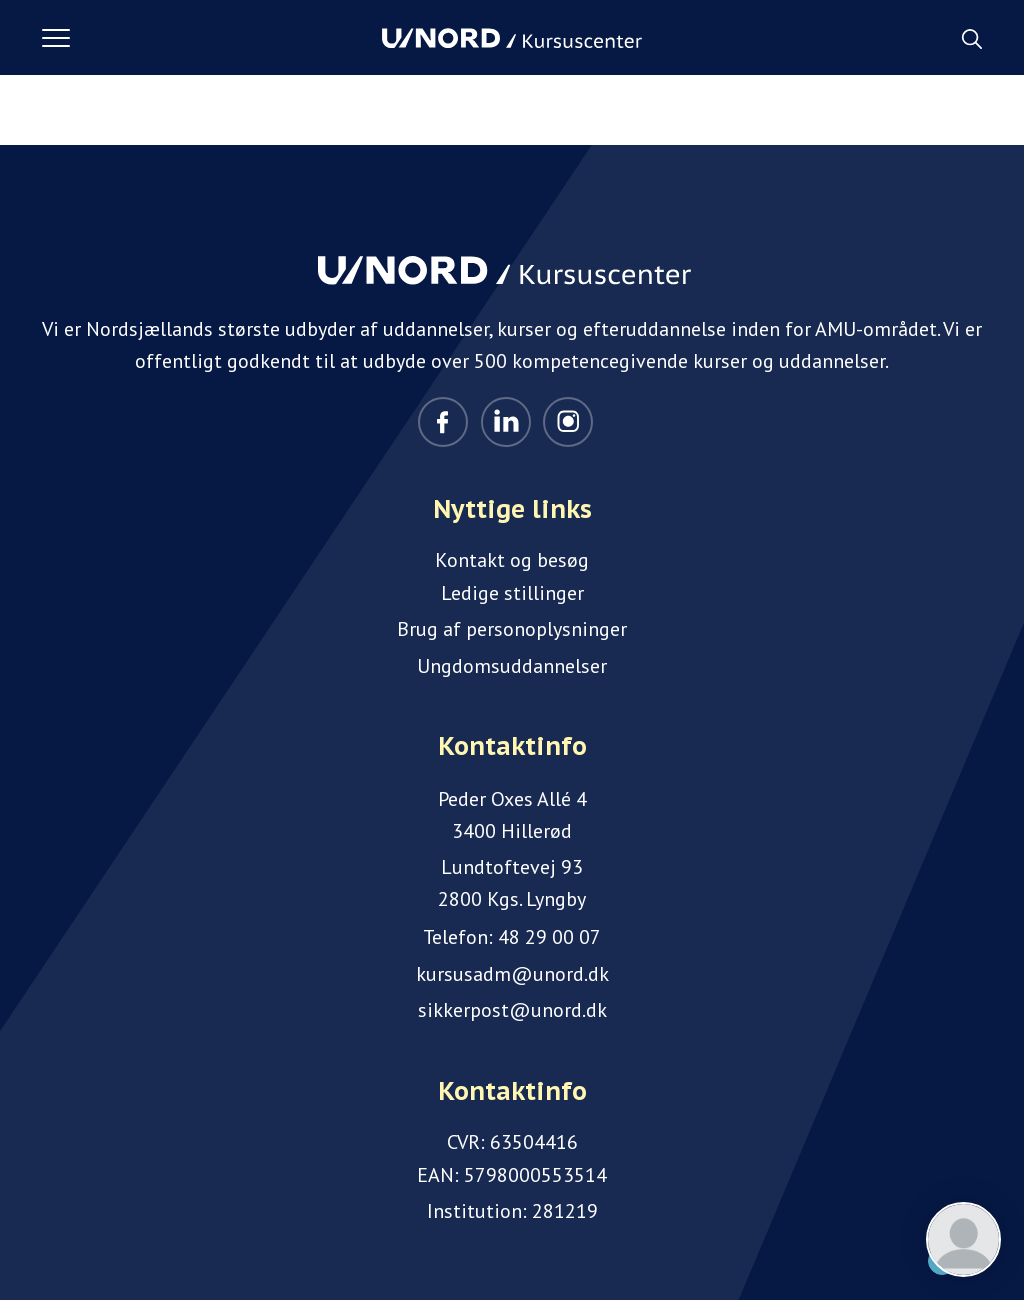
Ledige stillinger (512, 593)
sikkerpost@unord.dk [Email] (512, 1010)
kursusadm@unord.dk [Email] (512, 974)
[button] (212, 38)
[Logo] (512, 38)
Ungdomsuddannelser (512, 666)
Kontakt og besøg (512, 560)
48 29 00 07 (549, 937)
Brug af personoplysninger (512, 629)
